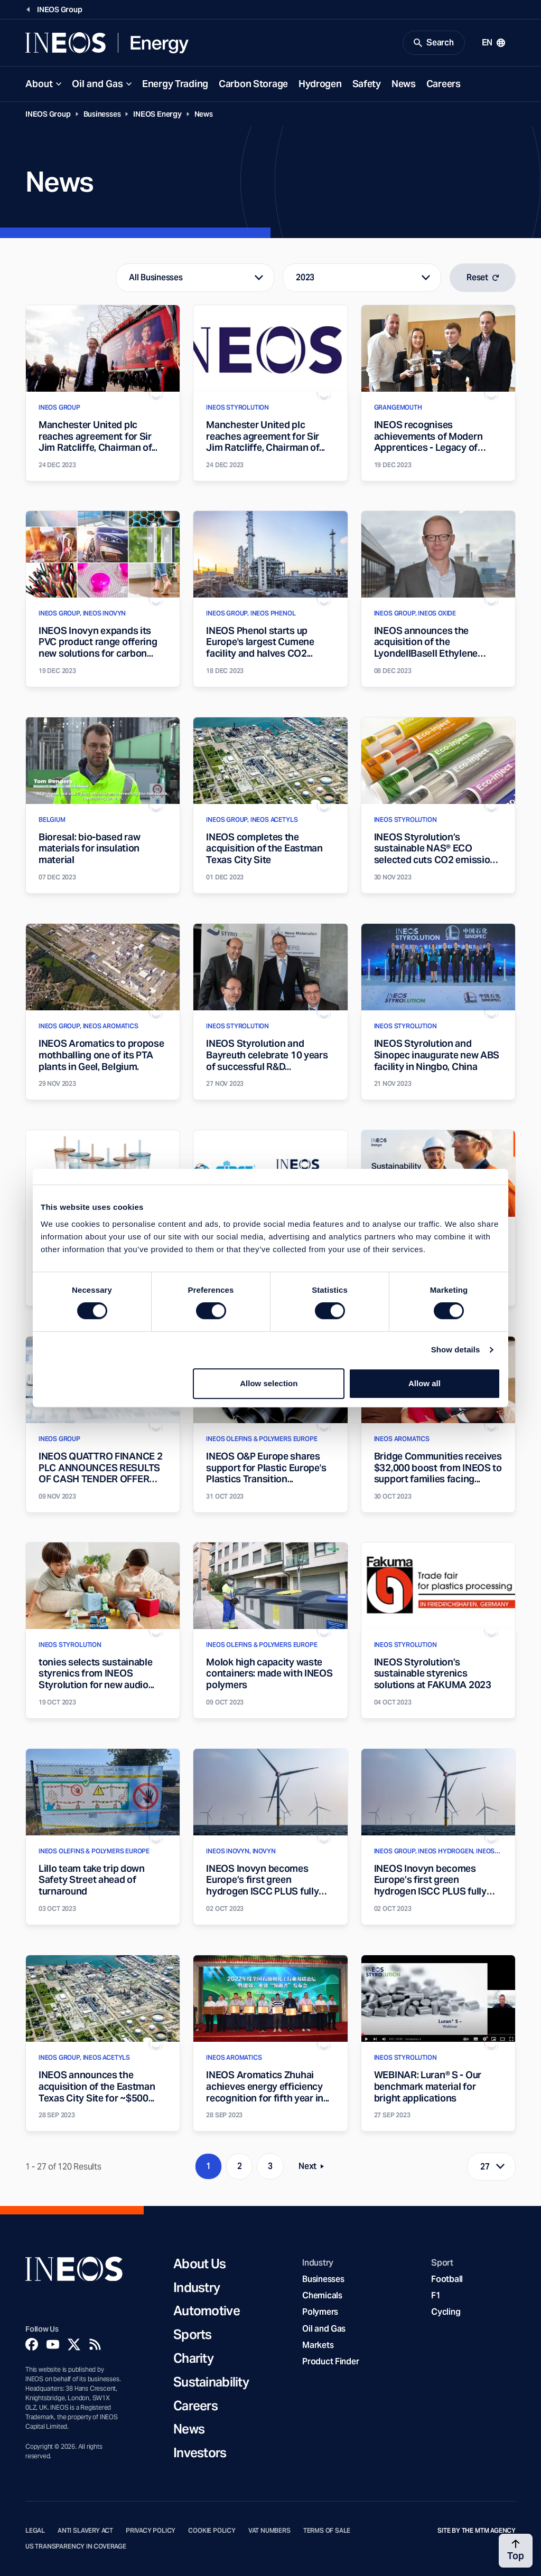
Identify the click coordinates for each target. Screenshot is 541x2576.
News (403, 84)
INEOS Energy (157, 114)
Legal (35, 2530)
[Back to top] (516, 2551)
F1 (436, 2295)
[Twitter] (74, 2344)
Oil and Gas (97, 84)
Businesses (102, 114)
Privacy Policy (150, 2530)
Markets (317, 2345)
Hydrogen (320, 84)
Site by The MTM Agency (476, 2530)
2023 (305, 277)
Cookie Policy (212, 2530)
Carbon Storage (253, 84)
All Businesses (155, 277)
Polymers (320, 2312)
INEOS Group (48, 114)
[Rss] (95, 2344)
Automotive (206, 2311)
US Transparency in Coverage (75, 2546)
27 (485, 2166)
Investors (200, 2453)
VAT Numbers (269, 2530)
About (39, 84)
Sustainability (211, 2382)
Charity (193, 2358)
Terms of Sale (327, 2530)
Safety (366, 84)
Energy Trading (175, 84)
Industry (196, 2288)
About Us (199, 2264)
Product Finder (330, 2361)
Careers (443, 84)
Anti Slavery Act (85, 2530)
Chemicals (322, 2295)
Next (314, 2168)
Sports (192, 2335)
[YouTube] (52, 2344)
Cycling (445, 2312)
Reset (483, 277)
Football (447, 2279)
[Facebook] (31, 2344)
